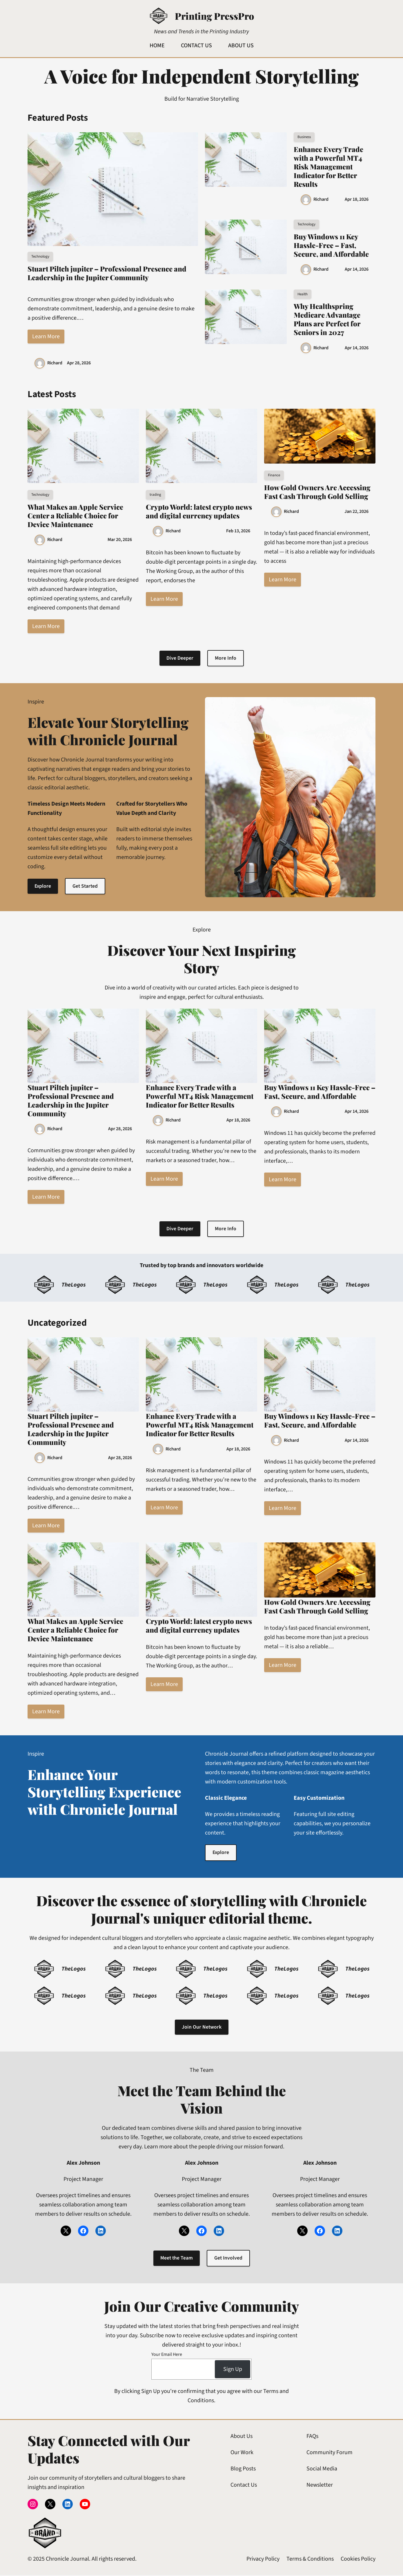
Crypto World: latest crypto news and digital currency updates (199, 511)
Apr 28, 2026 (79, 363)
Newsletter (319, 2486)
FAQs (312, 2437)
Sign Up (232, 2370)
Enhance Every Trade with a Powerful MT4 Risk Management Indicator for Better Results (328, 166)
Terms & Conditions (310, 2560)
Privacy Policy (262, 2560)
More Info (225, 658)
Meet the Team (176, 2258)
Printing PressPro (214, 16)
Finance (274, 475)
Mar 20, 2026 (120, 539)
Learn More (46, 336)
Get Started (86, 886)
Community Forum (329, 2454)
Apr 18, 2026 (356, 199)
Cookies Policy (358, 2560)
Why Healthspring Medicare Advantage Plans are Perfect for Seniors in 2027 (327, 319)
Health (302, 294)
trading (155, 494)
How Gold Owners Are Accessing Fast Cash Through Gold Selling (317, 491)
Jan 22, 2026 (356, 511)
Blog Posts (243, 2470)
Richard (54, 363)
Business (304, 137)
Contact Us (243, 2486)
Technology (40, 256)
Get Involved (228, 2258)
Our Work (241, 2454)
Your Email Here (166, 2355)
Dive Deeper (179, 658)
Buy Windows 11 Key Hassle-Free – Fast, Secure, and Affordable (331, 245)
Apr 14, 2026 (356, 269)
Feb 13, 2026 (238, 531)
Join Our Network (201, 2027)
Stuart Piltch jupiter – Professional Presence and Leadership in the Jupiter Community (107, 273)
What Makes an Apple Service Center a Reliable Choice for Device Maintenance (75, 515)
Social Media (321, 2470)
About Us (241, 2437)
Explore (43, 886)
